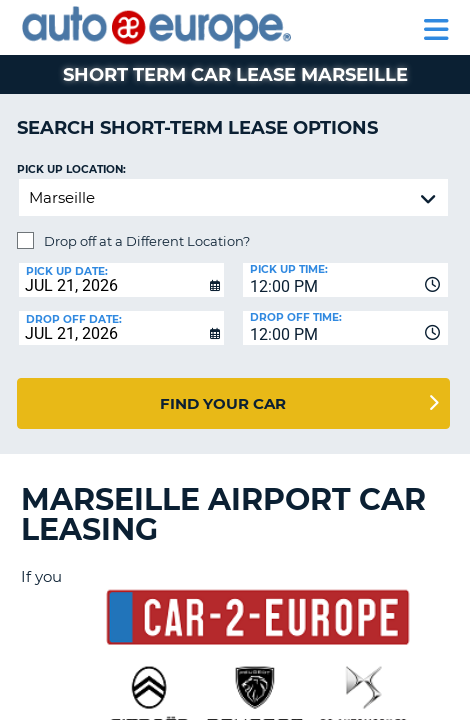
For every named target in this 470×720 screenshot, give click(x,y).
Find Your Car (223, 403)
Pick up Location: (71, 169)
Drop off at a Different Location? (147, 241)
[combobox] (345, 280)
